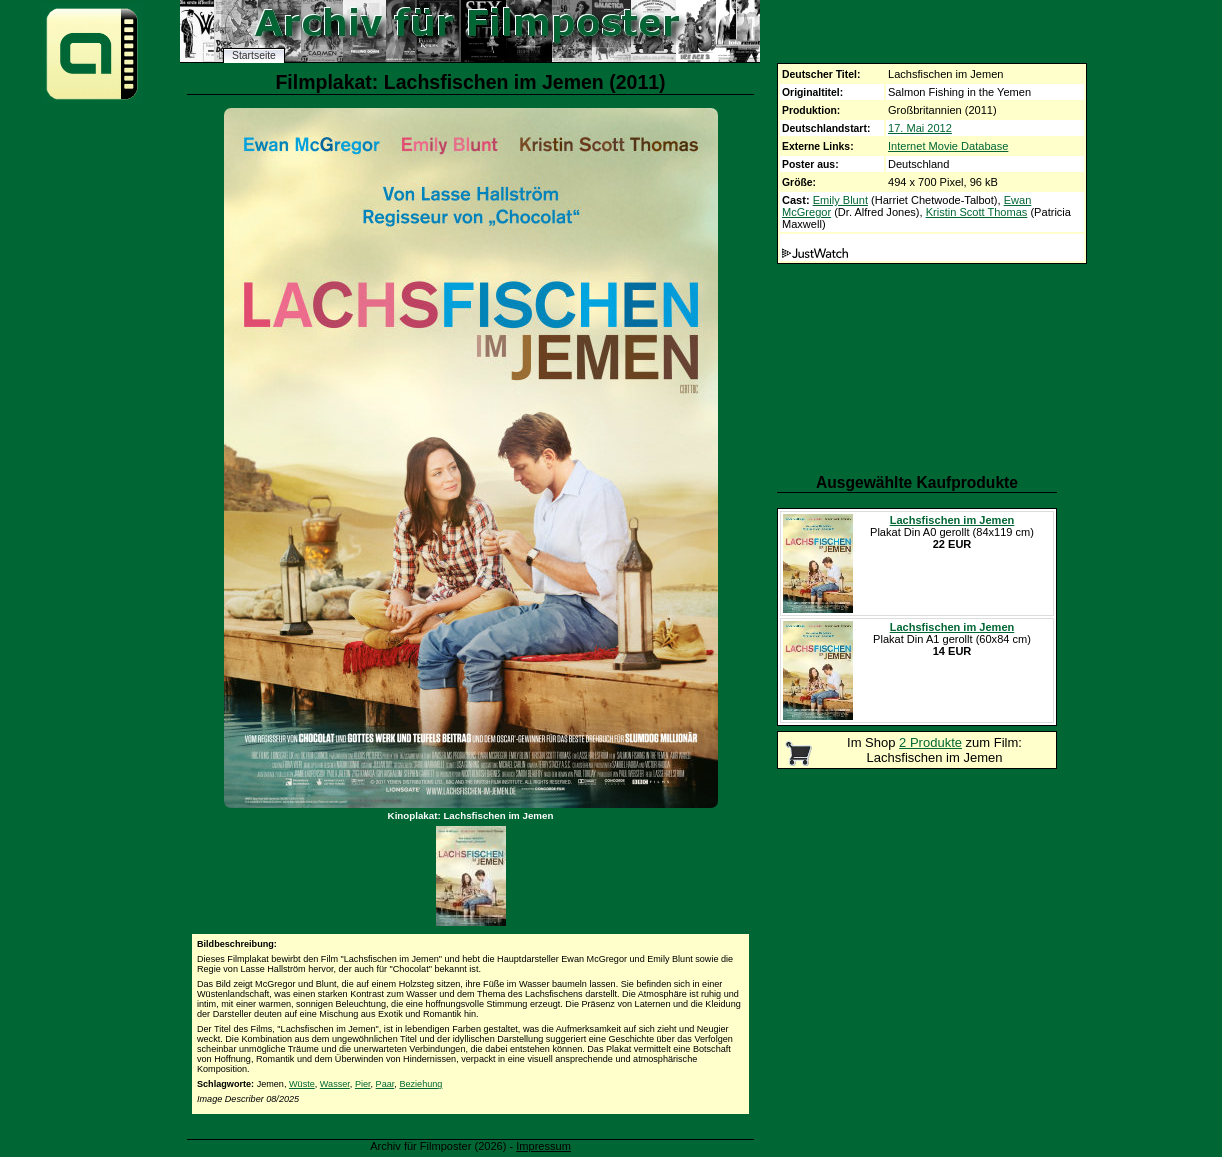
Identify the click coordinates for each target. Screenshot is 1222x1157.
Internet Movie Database (948, 146)
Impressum (543, 1146)
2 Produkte (930, 742)
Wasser (335, 1084)
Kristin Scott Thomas (977, 212)
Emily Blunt (840, 200)
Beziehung (420, 1084)
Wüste (302, 1084)
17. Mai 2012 (920, 128)
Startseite (254, 55)
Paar (385, 1084)
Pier (363, 1084)
